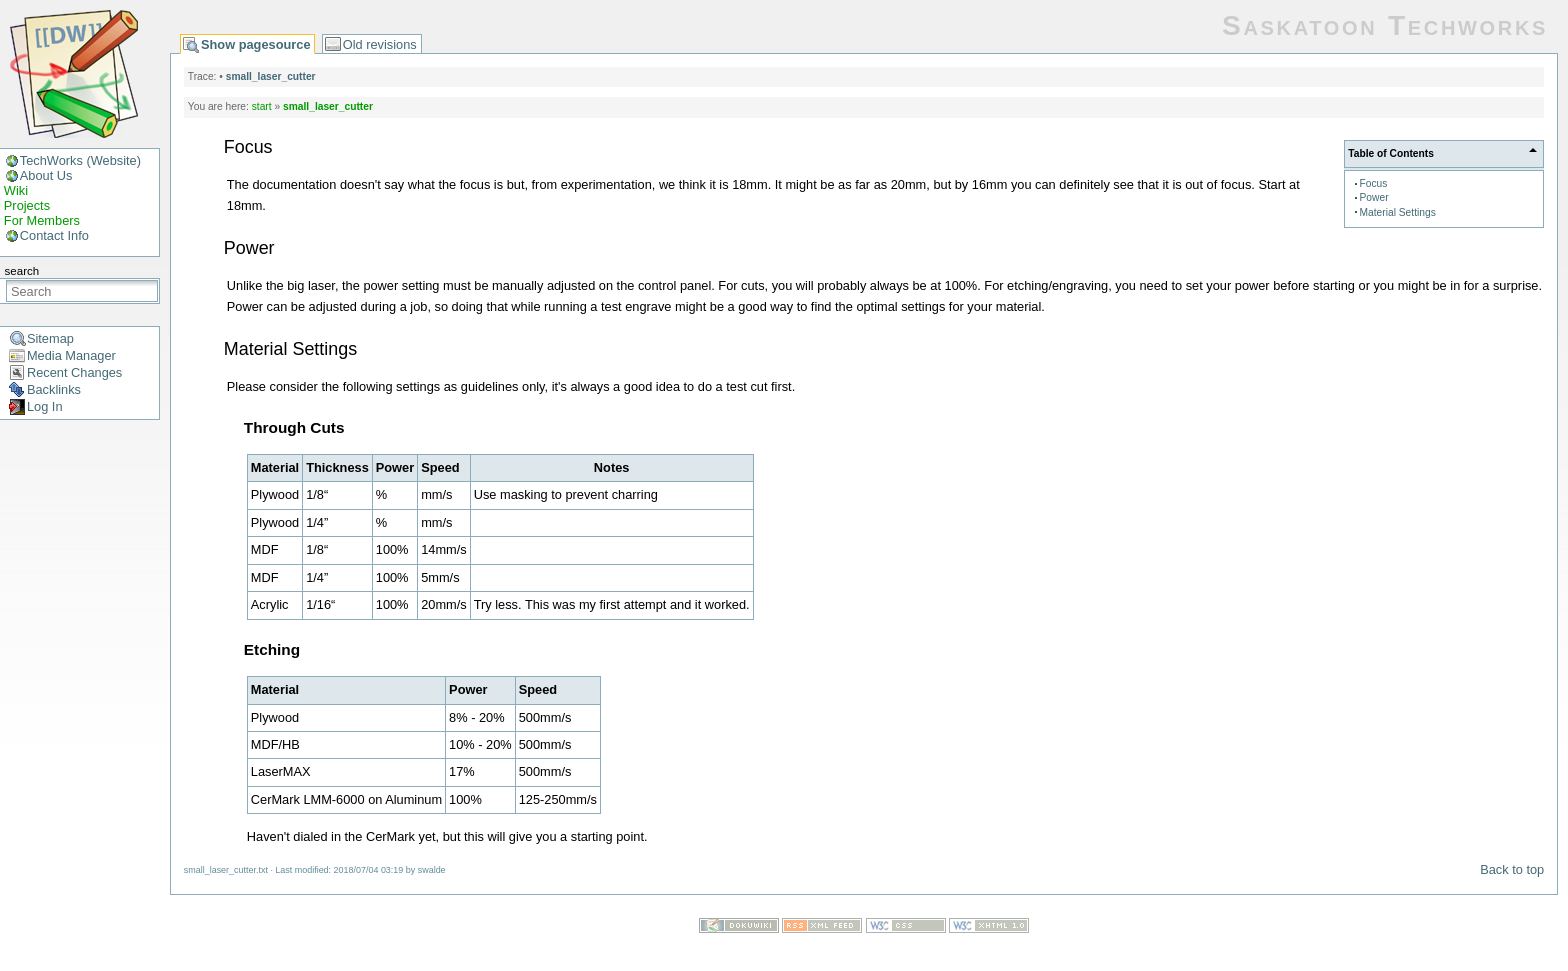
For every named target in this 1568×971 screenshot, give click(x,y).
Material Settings (1398, 212)
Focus (1374, 183)
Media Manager (71, 355)
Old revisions (380, 44)
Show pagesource (256, 44)
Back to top (1512, 869)
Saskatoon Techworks (1385, 25)
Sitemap (50, 338)
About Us (46, 175)
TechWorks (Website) (80, 160)
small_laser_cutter (271, 76)
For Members (42, 220)
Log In (45, 406)
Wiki (16, 190)
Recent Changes (74, 372)
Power (1374, 197)
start (262, 106)
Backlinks (54, 389)
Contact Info (54, 235)
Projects (27, 205)
